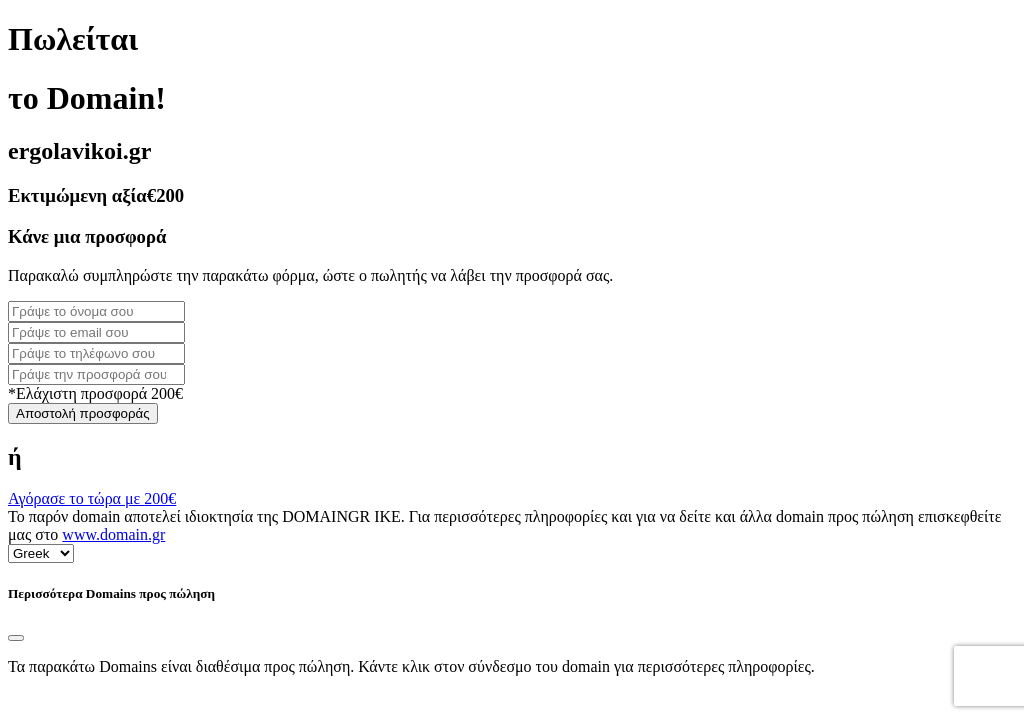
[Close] (16, 638)
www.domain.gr (113, 534)
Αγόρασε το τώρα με (92, 498)
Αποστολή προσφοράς (83, 413)
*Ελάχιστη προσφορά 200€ (95, 393)
